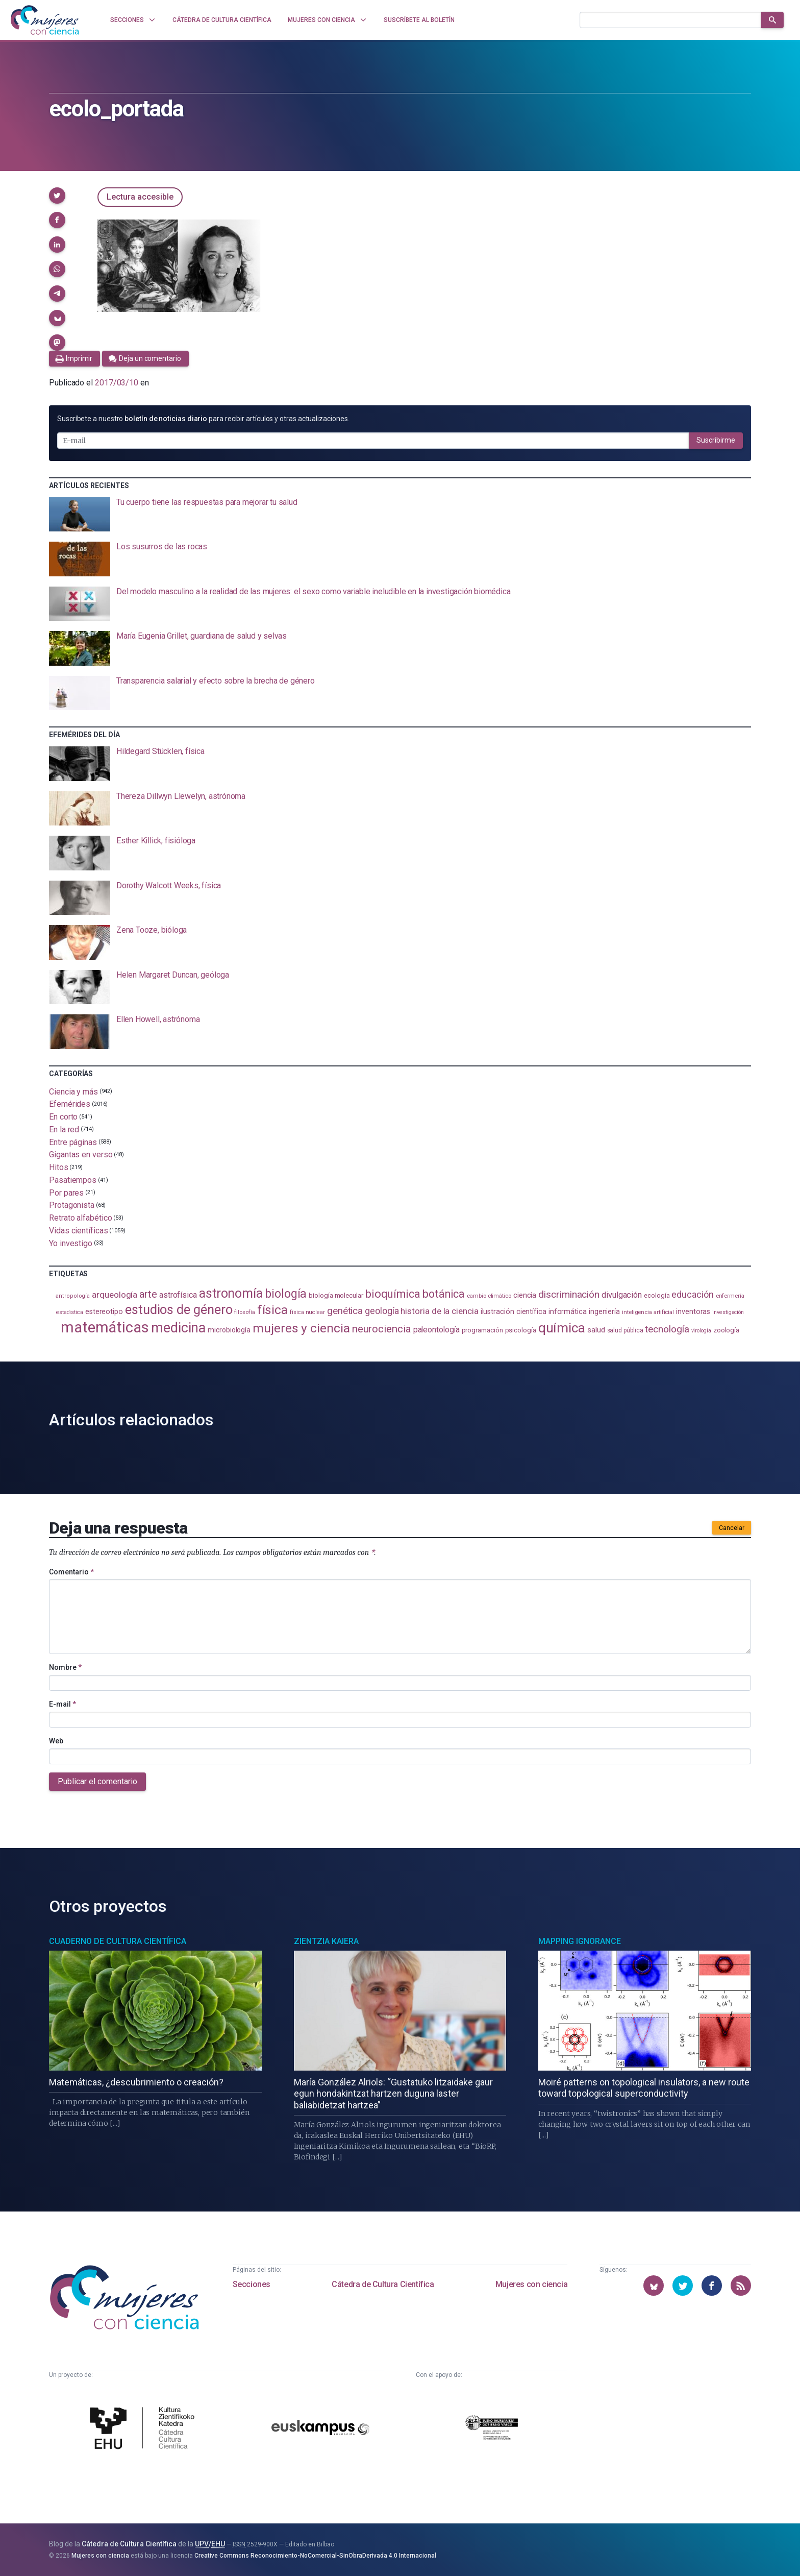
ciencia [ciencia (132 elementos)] (524, 1295)
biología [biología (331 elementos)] (286, 1294)
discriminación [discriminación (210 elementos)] (568, 1294)
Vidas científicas (78, 1230)
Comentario (71, 1572)
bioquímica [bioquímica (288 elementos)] (392, 1293)
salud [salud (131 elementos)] (596, 1329)
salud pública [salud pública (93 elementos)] (625, 1330)
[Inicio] (45, 20)
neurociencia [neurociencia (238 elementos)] (381, 1329)
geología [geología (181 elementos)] (381, 1310)
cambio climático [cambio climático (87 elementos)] (489, 1296)
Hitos (58, 1167)
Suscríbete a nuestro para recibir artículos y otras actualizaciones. (203, 419)
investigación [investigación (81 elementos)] (728, 1312)
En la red (64, 1129)
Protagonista (71, 1205)
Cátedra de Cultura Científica (383, 2284)
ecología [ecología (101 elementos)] (656, 1295)
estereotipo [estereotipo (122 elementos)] (104, 1311)
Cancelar (731, 1528)
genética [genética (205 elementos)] (345, 1311)
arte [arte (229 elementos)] (148, 1294)
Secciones (251, 2284)
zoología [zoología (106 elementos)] (726, 1330)
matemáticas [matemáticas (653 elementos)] (105, 1327)
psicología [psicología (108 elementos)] (520, 1330)
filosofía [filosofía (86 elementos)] (244, 1312)
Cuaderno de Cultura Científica (117, 1941)
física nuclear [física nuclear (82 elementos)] (307, 1312)
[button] (57, 195)
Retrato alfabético (80, 1218)
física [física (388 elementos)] (272, 1309)
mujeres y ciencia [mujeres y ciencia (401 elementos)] (301, 1328)
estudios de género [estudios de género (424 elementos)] (179, 1309)
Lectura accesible (140, 197)
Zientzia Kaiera (326, 1941)
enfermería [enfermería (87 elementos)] (730, 1296)
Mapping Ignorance (579, 1941)
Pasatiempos (72, 1180)
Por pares (66, 1192)
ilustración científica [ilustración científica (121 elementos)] (513, 1311)
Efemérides (69, 1104)
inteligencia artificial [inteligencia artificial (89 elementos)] (648, 1312)
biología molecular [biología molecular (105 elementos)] (336, 1295)
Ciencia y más (73, 1091)
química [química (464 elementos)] (561, 1327)
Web (56, 1741)
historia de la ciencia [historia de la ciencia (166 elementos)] (439, 1311)
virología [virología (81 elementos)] (701, 1330)
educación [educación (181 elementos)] (692, 1294)
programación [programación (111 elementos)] (482, 1330)
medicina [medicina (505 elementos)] (178, 1328)
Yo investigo (70, 1243)
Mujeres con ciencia (531, 2284)
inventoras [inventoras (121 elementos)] (693, 1311)
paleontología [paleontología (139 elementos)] (436, 1329)
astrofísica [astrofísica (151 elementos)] (178, 1295)
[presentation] (400, 514)
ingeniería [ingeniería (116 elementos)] (604, 1311)
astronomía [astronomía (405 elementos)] (231, 1293)
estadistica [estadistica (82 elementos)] (69, 1312)
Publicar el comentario (97, 1781)
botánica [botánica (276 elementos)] (443, 1293)
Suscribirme (715, 440)
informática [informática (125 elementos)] (567, 1311)
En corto (63, 1117)
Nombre (65, 1667)
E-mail (62, 1704)
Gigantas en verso (81, 1154)
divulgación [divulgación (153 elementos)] (622, 1295)
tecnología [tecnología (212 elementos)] (667, 1329)
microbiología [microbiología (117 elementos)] (229, 1330)
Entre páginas (73, 1142)
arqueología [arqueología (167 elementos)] (114, 1295)
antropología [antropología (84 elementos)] (73, 1296)
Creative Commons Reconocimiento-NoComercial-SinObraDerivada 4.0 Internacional (315, 2555)
